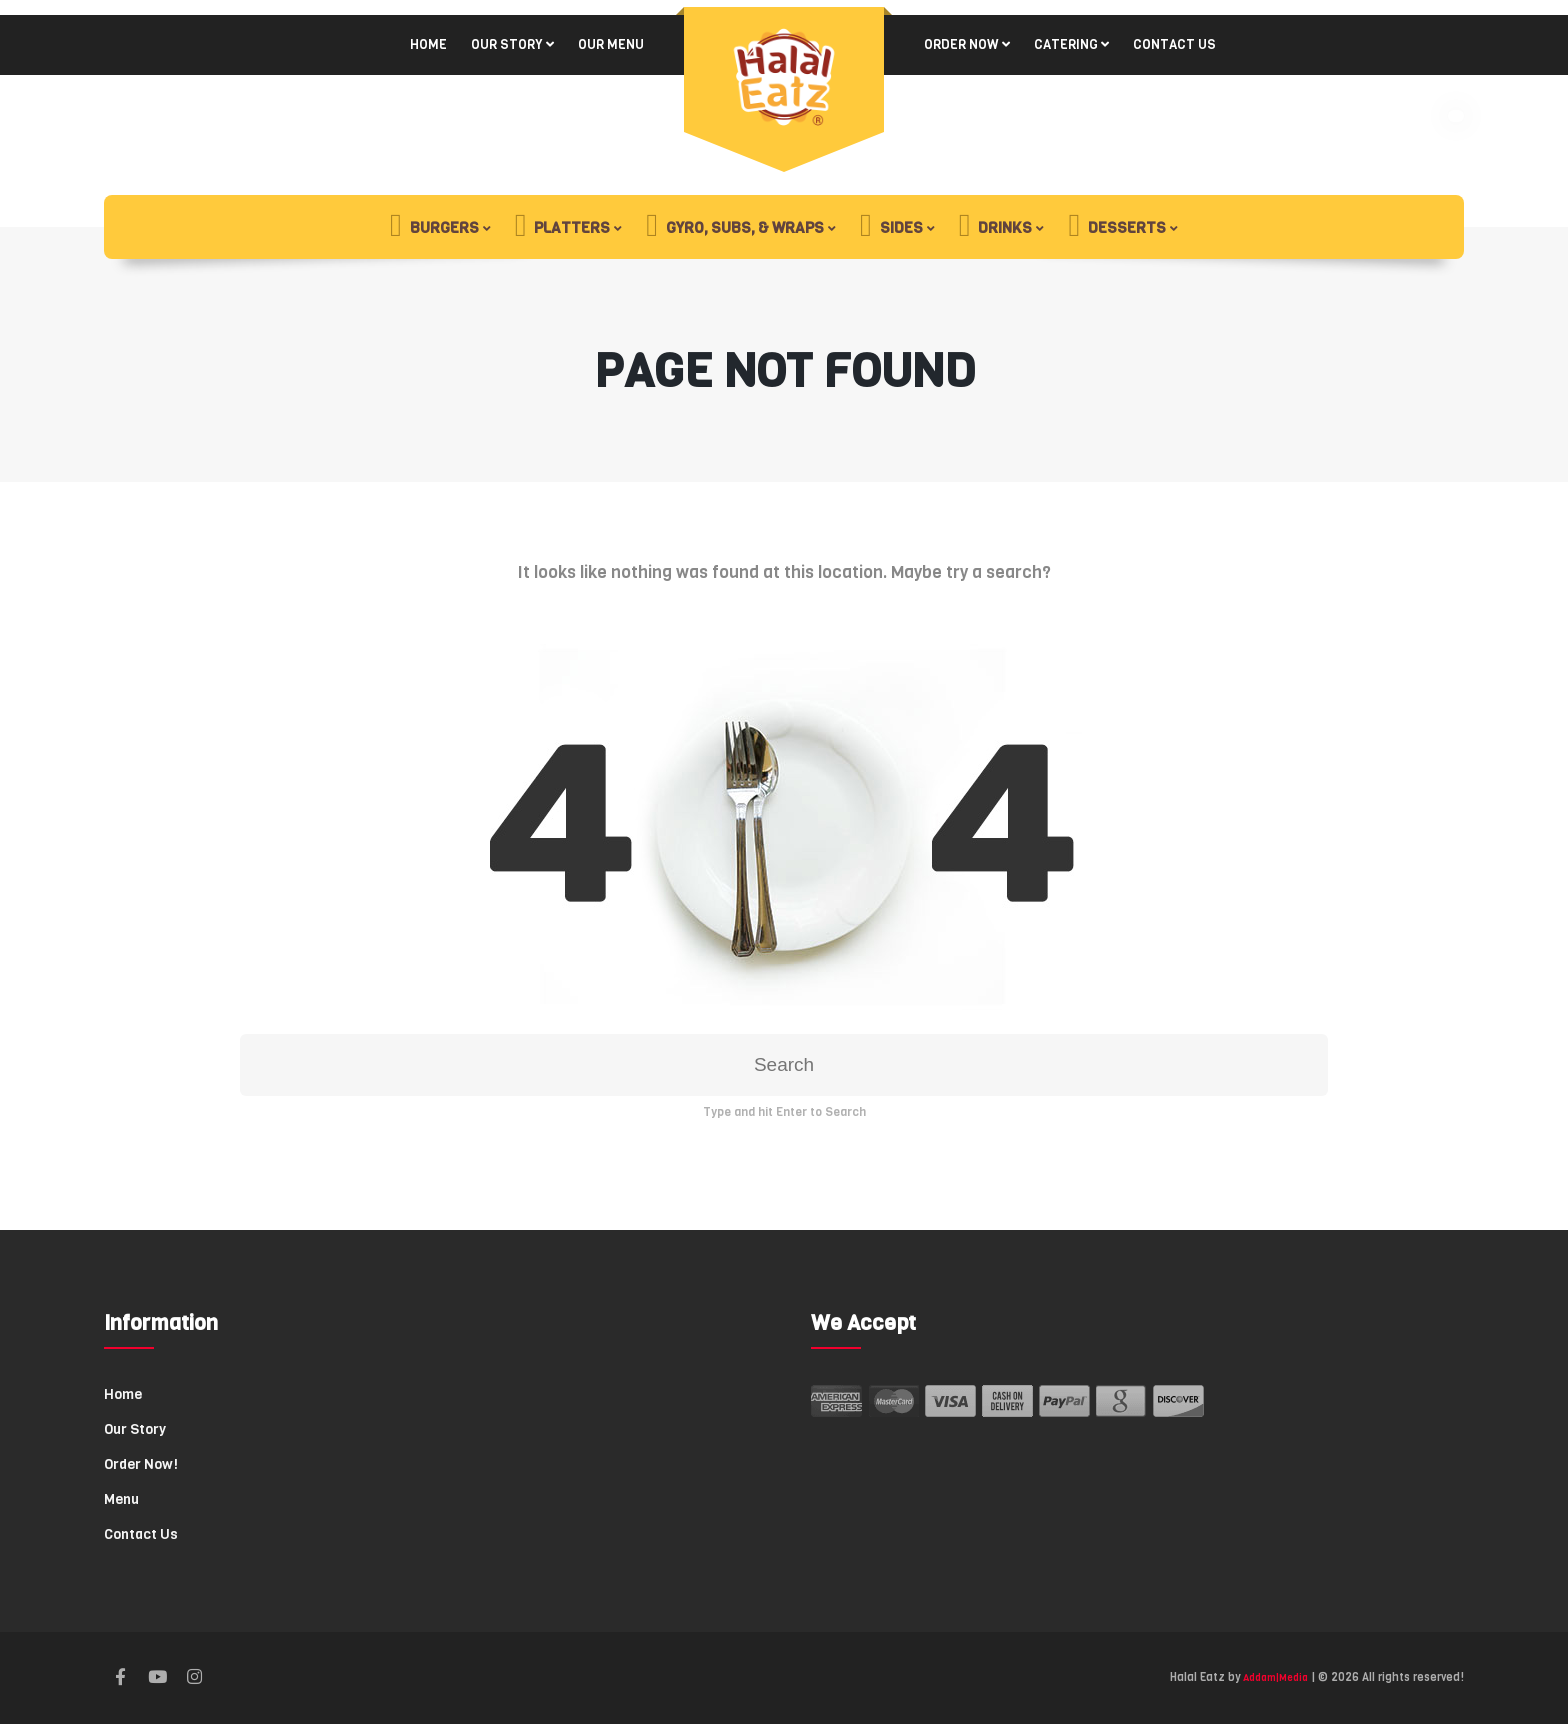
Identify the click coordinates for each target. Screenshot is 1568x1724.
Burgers (434, 227)
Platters (563, 227)
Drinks (996, 227)
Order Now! (141, 1464)
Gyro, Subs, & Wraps (735, 227)
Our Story (507, 44)
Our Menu (611, 44)
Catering (1066, 44)
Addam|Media (1275, 1677)
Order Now (961, 44)
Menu (121, 1499)
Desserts (1117, 227)
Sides (891, 227)
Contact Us (1174, 44)
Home (428, 44)
